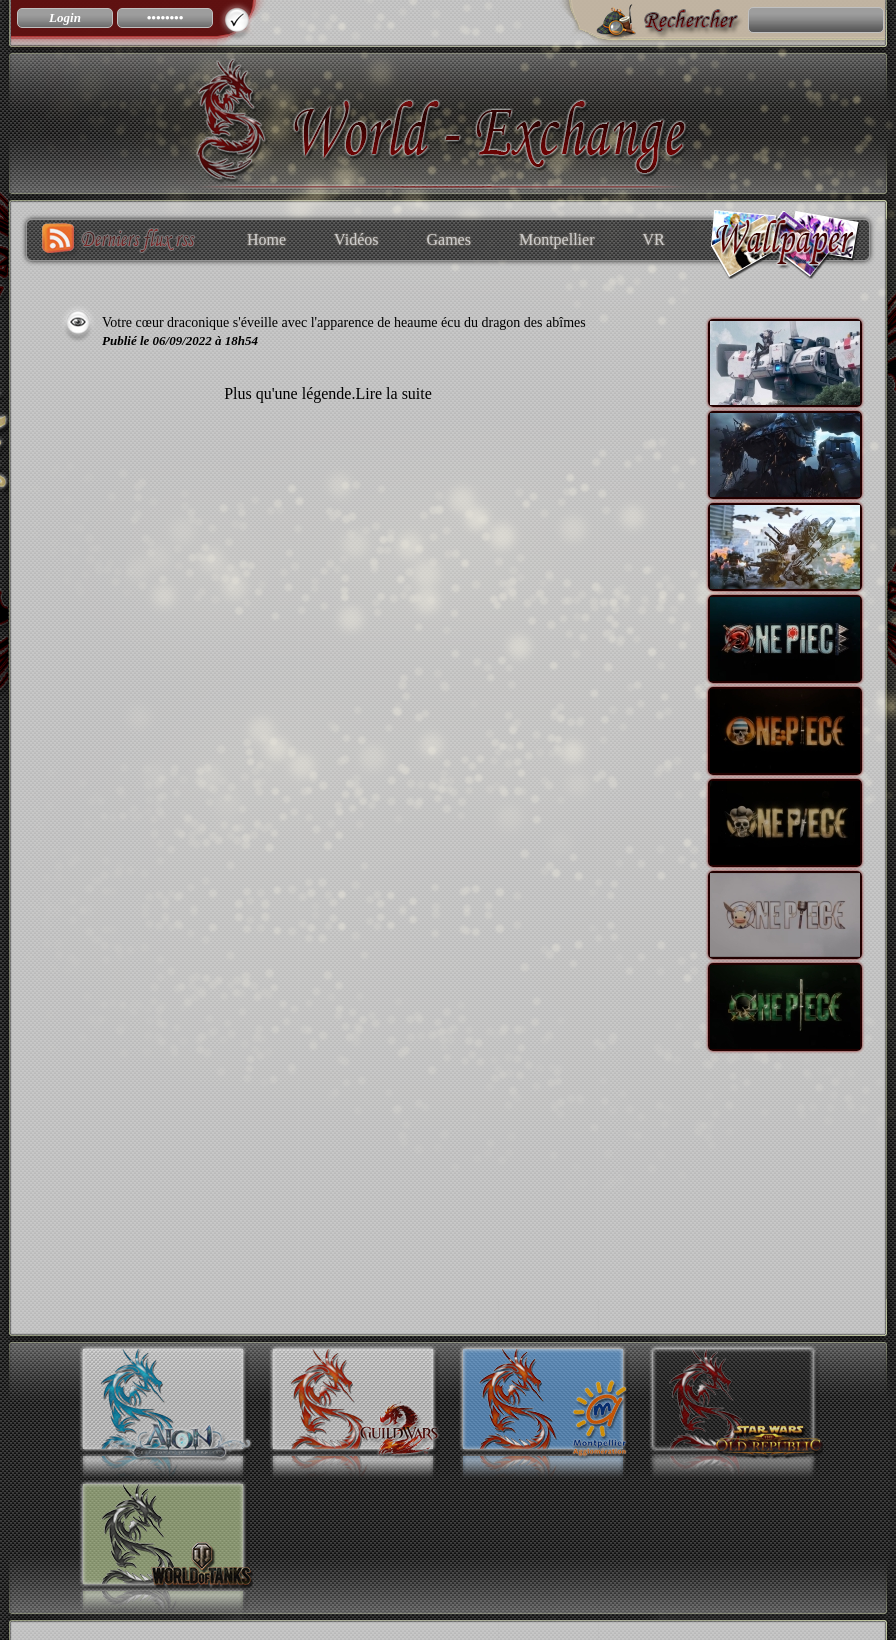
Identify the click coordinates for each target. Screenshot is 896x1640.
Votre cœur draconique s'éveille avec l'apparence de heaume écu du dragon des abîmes (344, 322)
